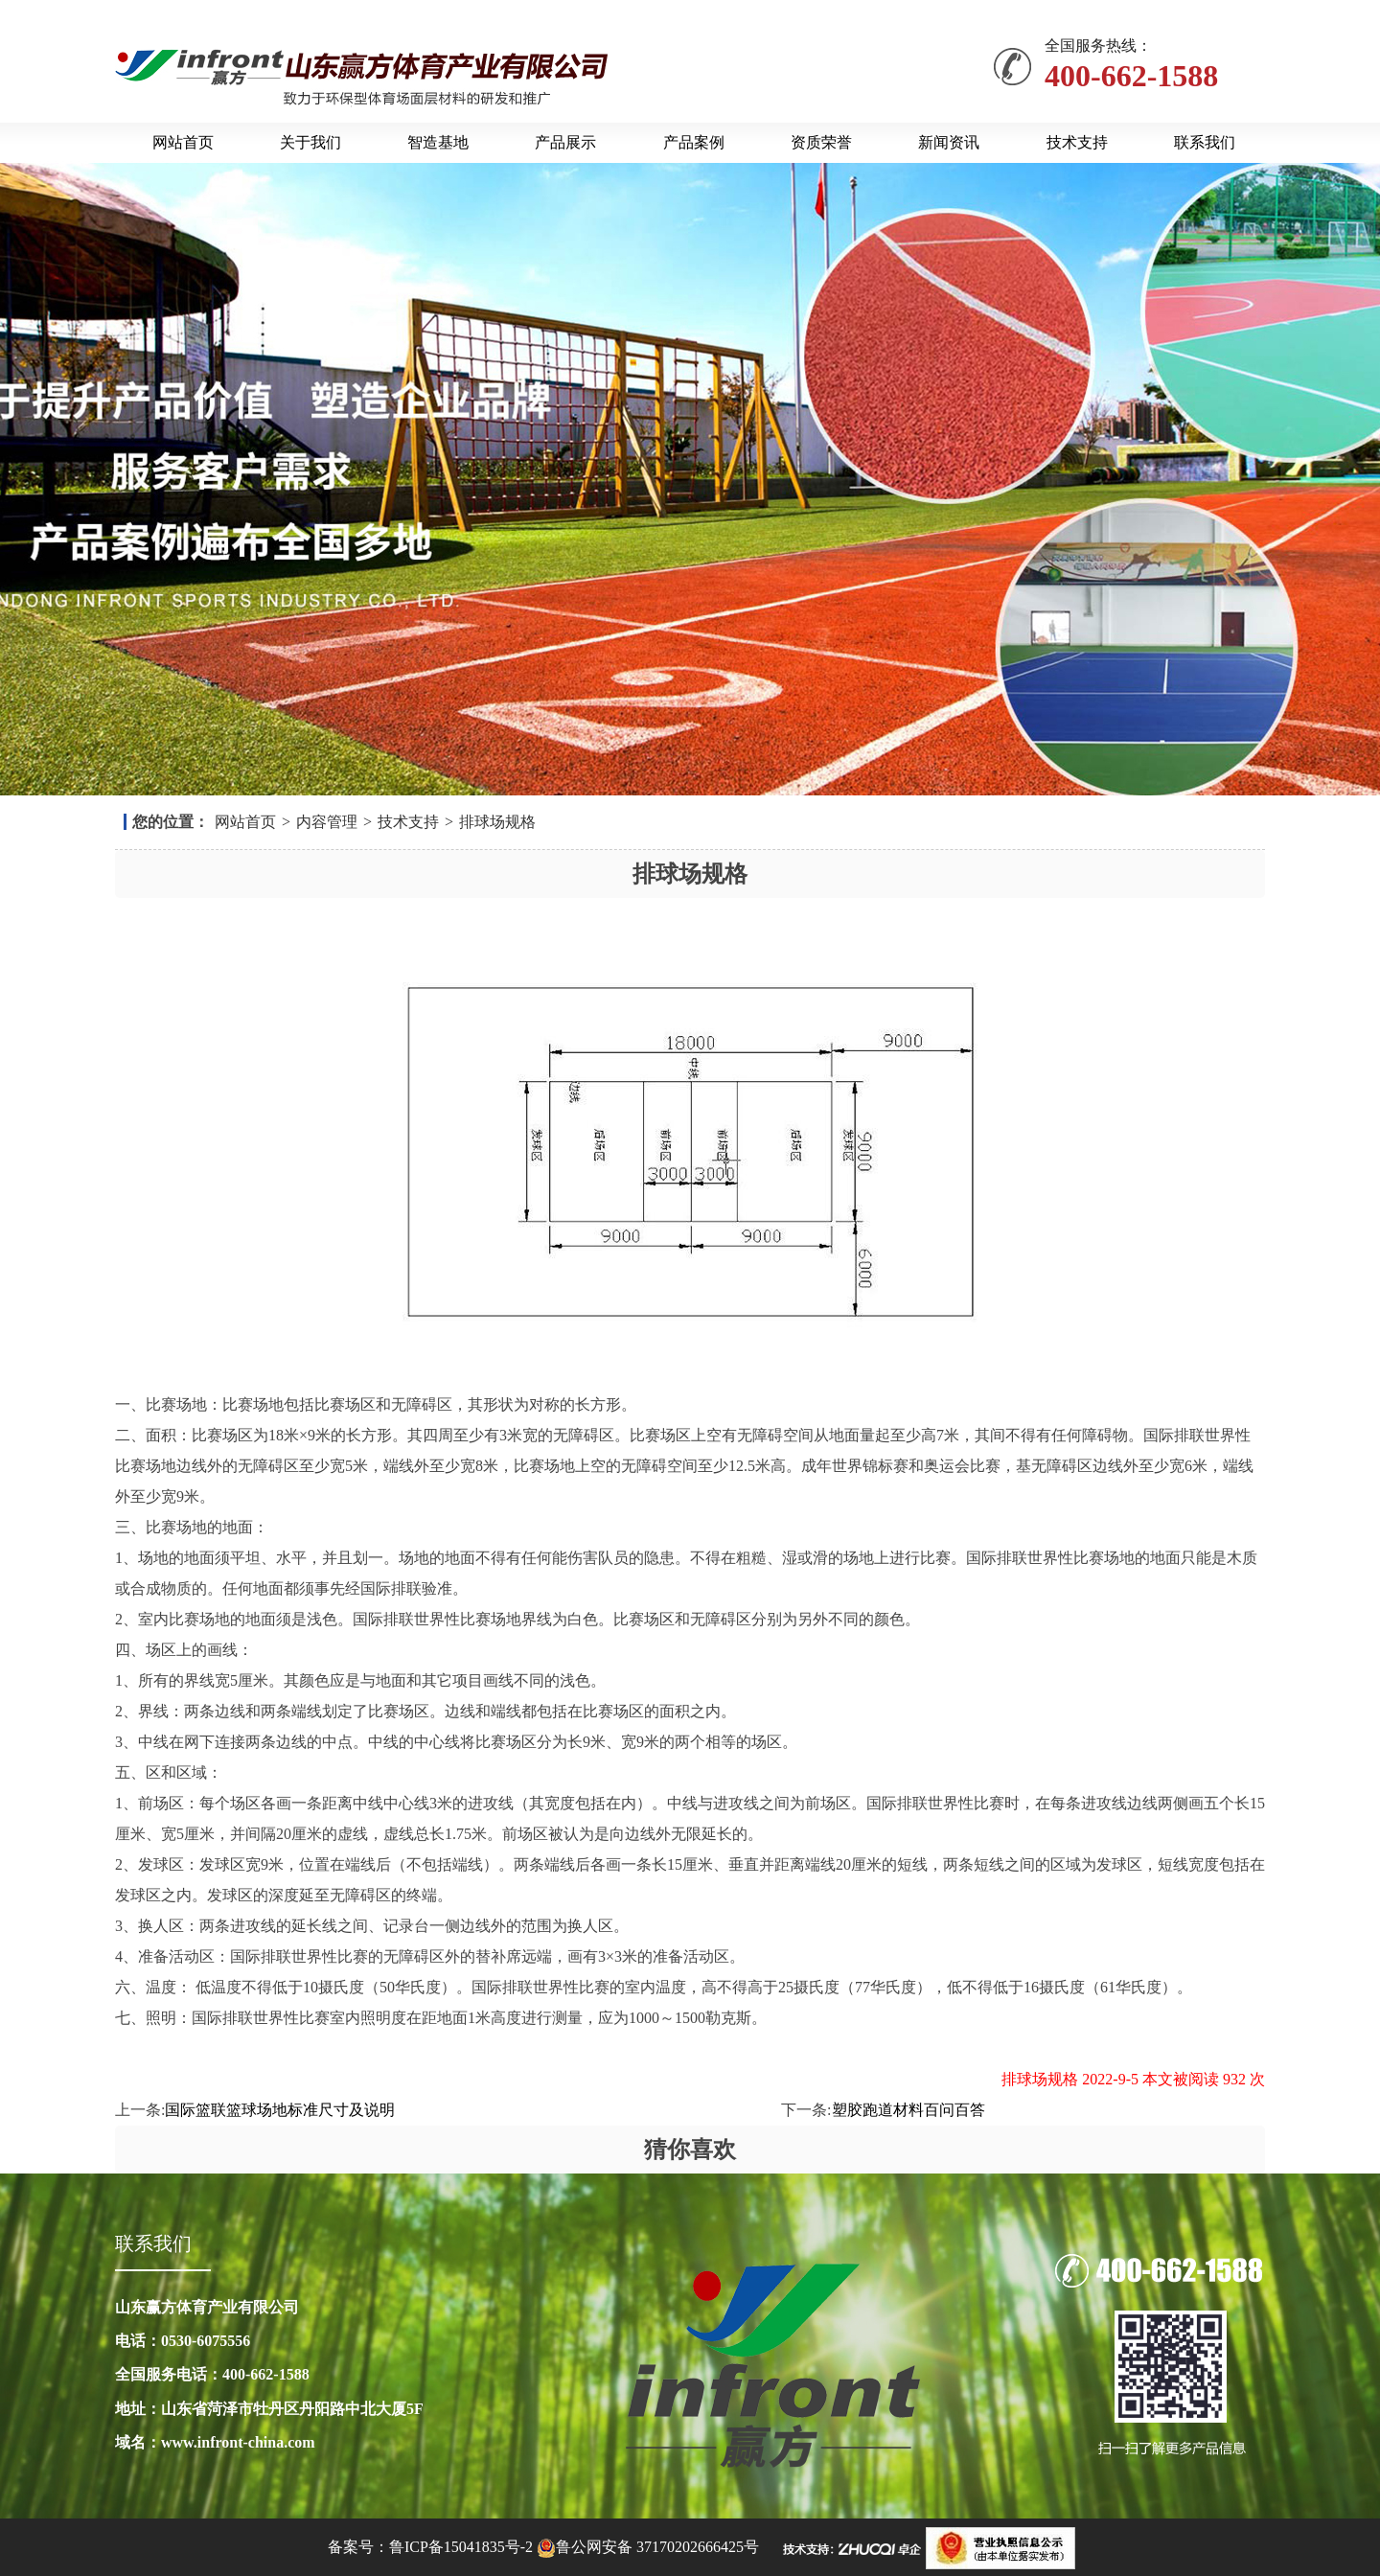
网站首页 (183, 142)
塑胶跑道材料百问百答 (908, 2110)
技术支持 (1077, 142)
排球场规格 (497, 822)
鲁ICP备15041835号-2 (461, 2547)
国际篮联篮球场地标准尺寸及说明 (280, 2110)
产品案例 (693, 142)
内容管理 (326, 822)
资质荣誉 (821, 142)
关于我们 (310, 142)
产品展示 (565, 142)
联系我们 (1204, 142)
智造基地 (438, 142)
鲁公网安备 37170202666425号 (657, 2547)
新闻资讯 (948, 142)
